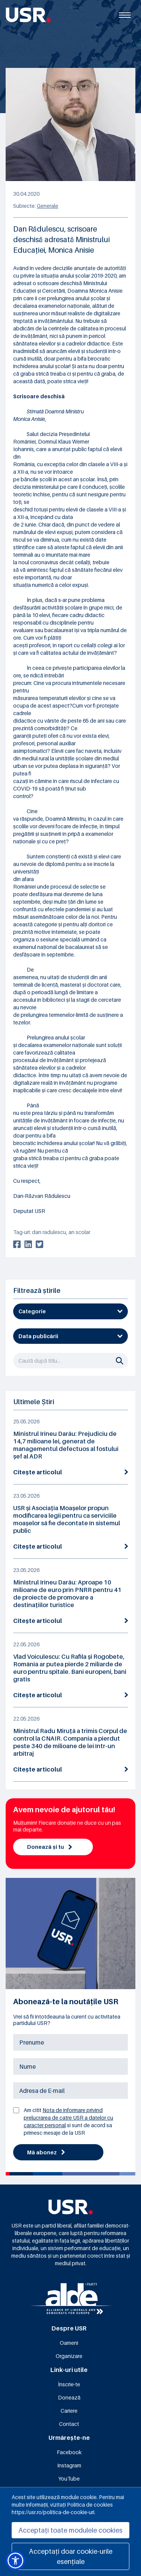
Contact (69, 2424)
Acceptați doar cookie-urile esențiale (70, 2556)
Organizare (69, 2356)
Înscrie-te (69, 2384)
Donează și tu (49, 1847)
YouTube (69, 2478)
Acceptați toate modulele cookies (70, 2530)
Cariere (69, 2410)
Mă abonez (46, 2152)
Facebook (69, 2452)
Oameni (69, 2343)
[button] (15, 2560)
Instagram (69, 2465)
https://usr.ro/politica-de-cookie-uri (53, 2512)
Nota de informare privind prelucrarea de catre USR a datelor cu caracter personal (68, 2117)
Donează (69, 2397)
